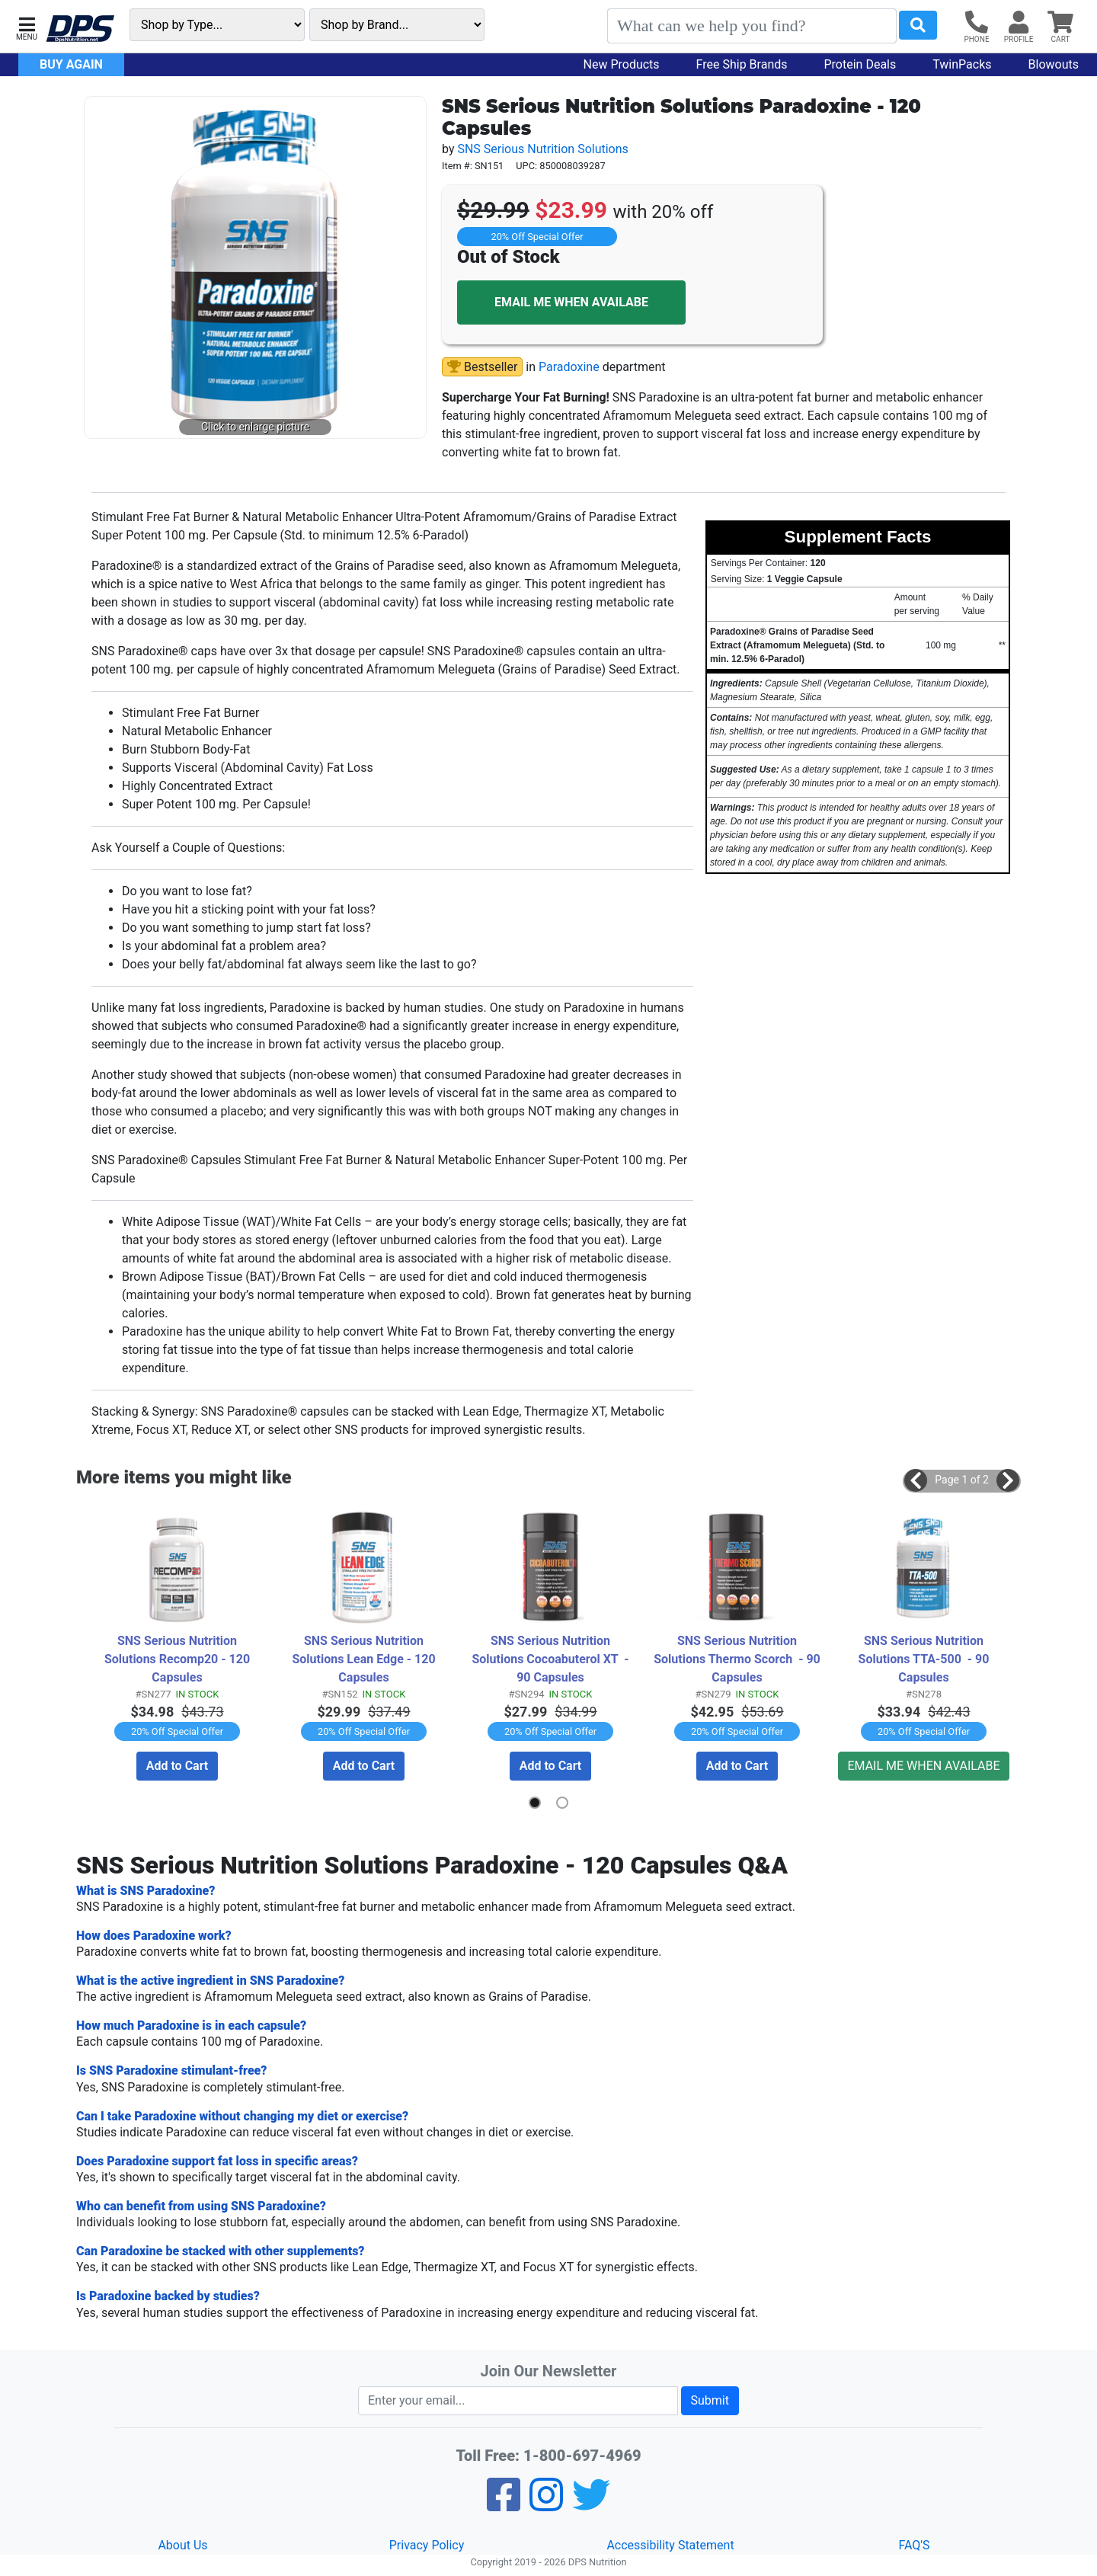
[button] (27, 27)
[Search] (752, 25)
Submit (710, 2399)
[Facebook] (503, 2504)
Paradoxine (569, 367)
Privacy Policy (427, 2544)
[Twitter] (591, 2504)
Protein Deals (860, 64)
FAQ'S (913, 2544)
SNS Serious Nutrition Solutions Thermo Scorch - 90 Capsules (738, 1658)
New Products (622, 64)
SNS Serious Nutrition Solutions (542, 149)
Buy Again (71, 64)
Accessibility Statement (670, 2544)
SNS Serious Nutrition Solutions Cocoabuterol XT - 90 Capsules (552, 1658)
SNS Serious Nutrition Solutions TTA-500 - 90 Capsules (925, 1658)
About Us (182, 2544)
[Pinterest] (546, 2504)
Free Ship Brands (742, 64)
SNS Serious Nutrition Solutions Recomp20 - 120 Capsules (178, 1658)
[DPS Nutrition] (80, 29)
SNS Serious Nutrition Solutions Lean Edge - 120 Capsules (365, 1658)
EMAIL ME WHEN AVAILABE (571, 302)
